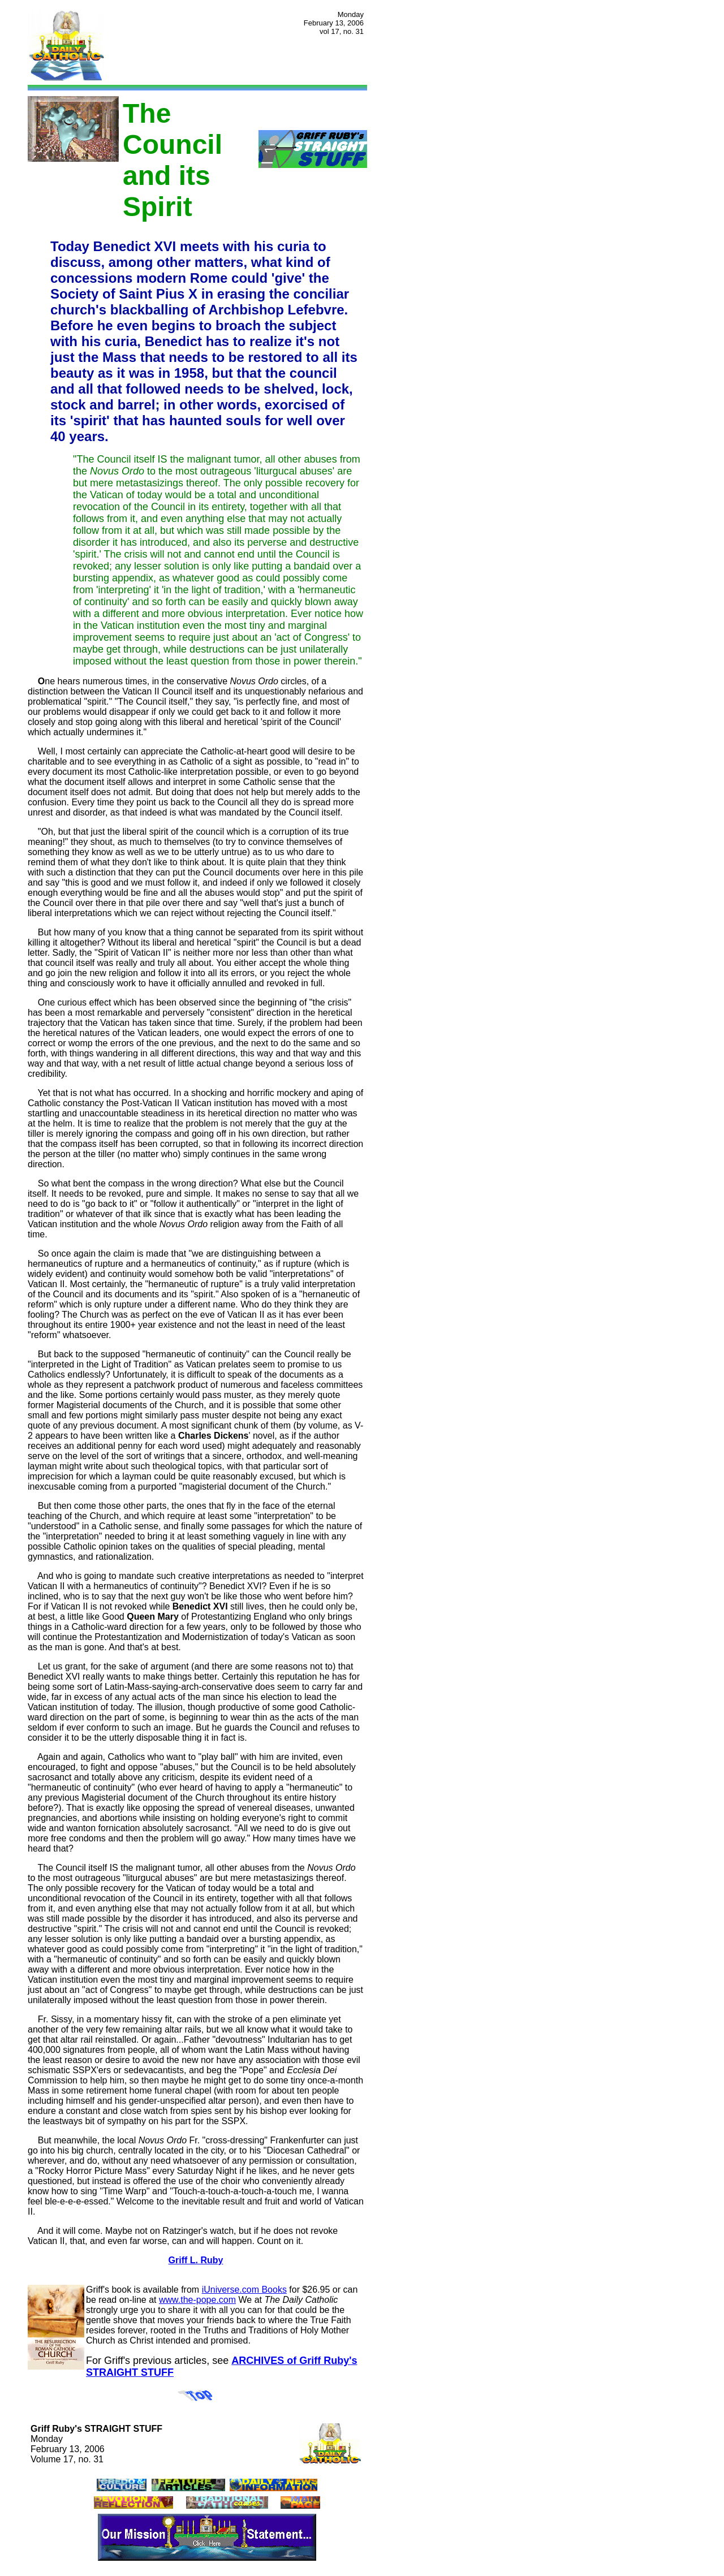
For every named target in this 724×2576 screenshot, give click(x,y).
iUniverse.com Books (244, 2289)
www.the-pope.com (197, 2300)
